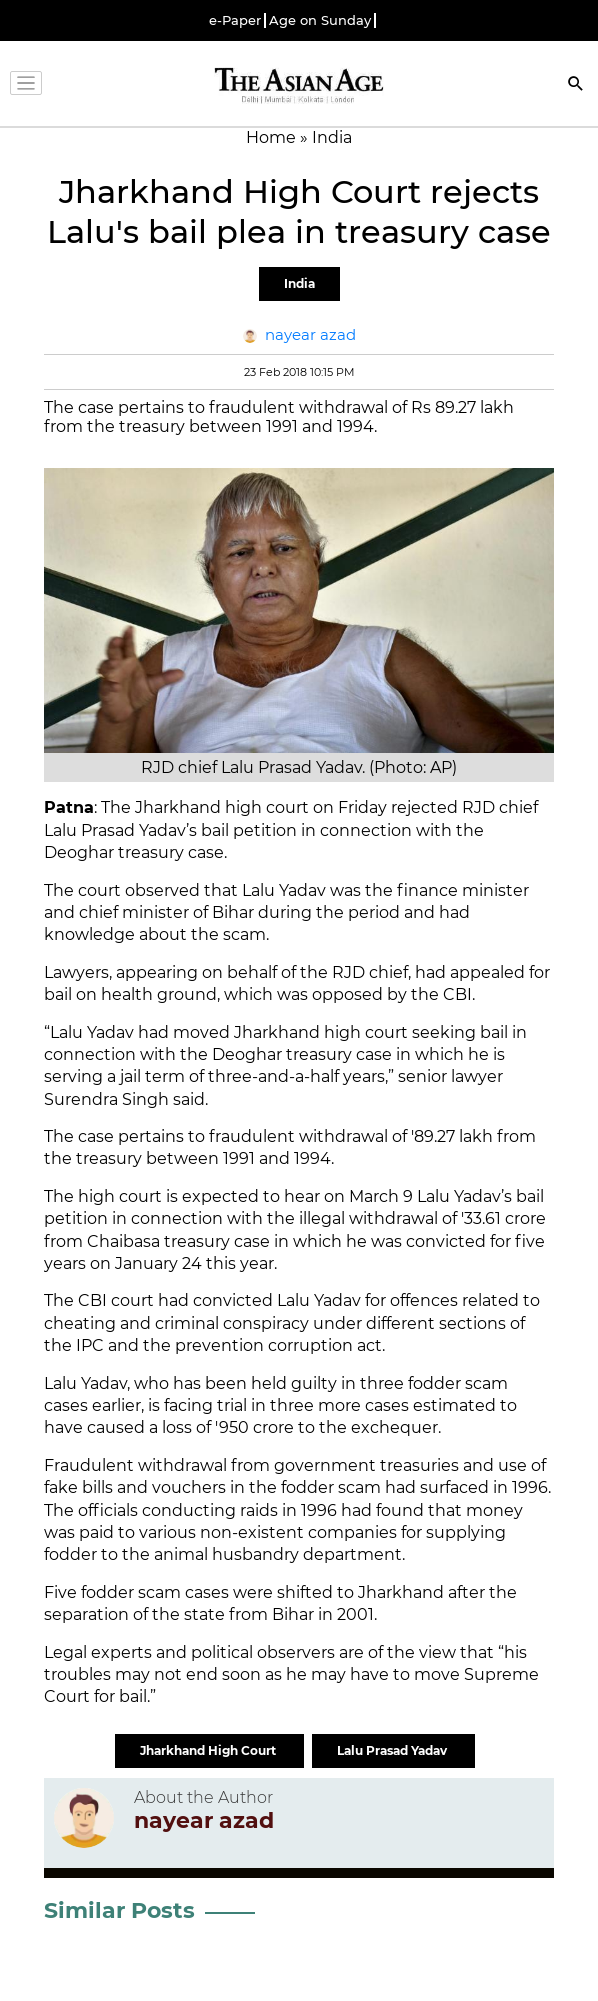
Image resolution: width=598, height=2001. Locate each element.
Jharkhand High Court (209, 1750)
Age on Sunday (320, 20)
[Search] (576, 85)
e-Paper (235, 20)
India (299, 283)
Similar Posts (119, 1910)
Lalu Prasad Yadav (393, 1750)
